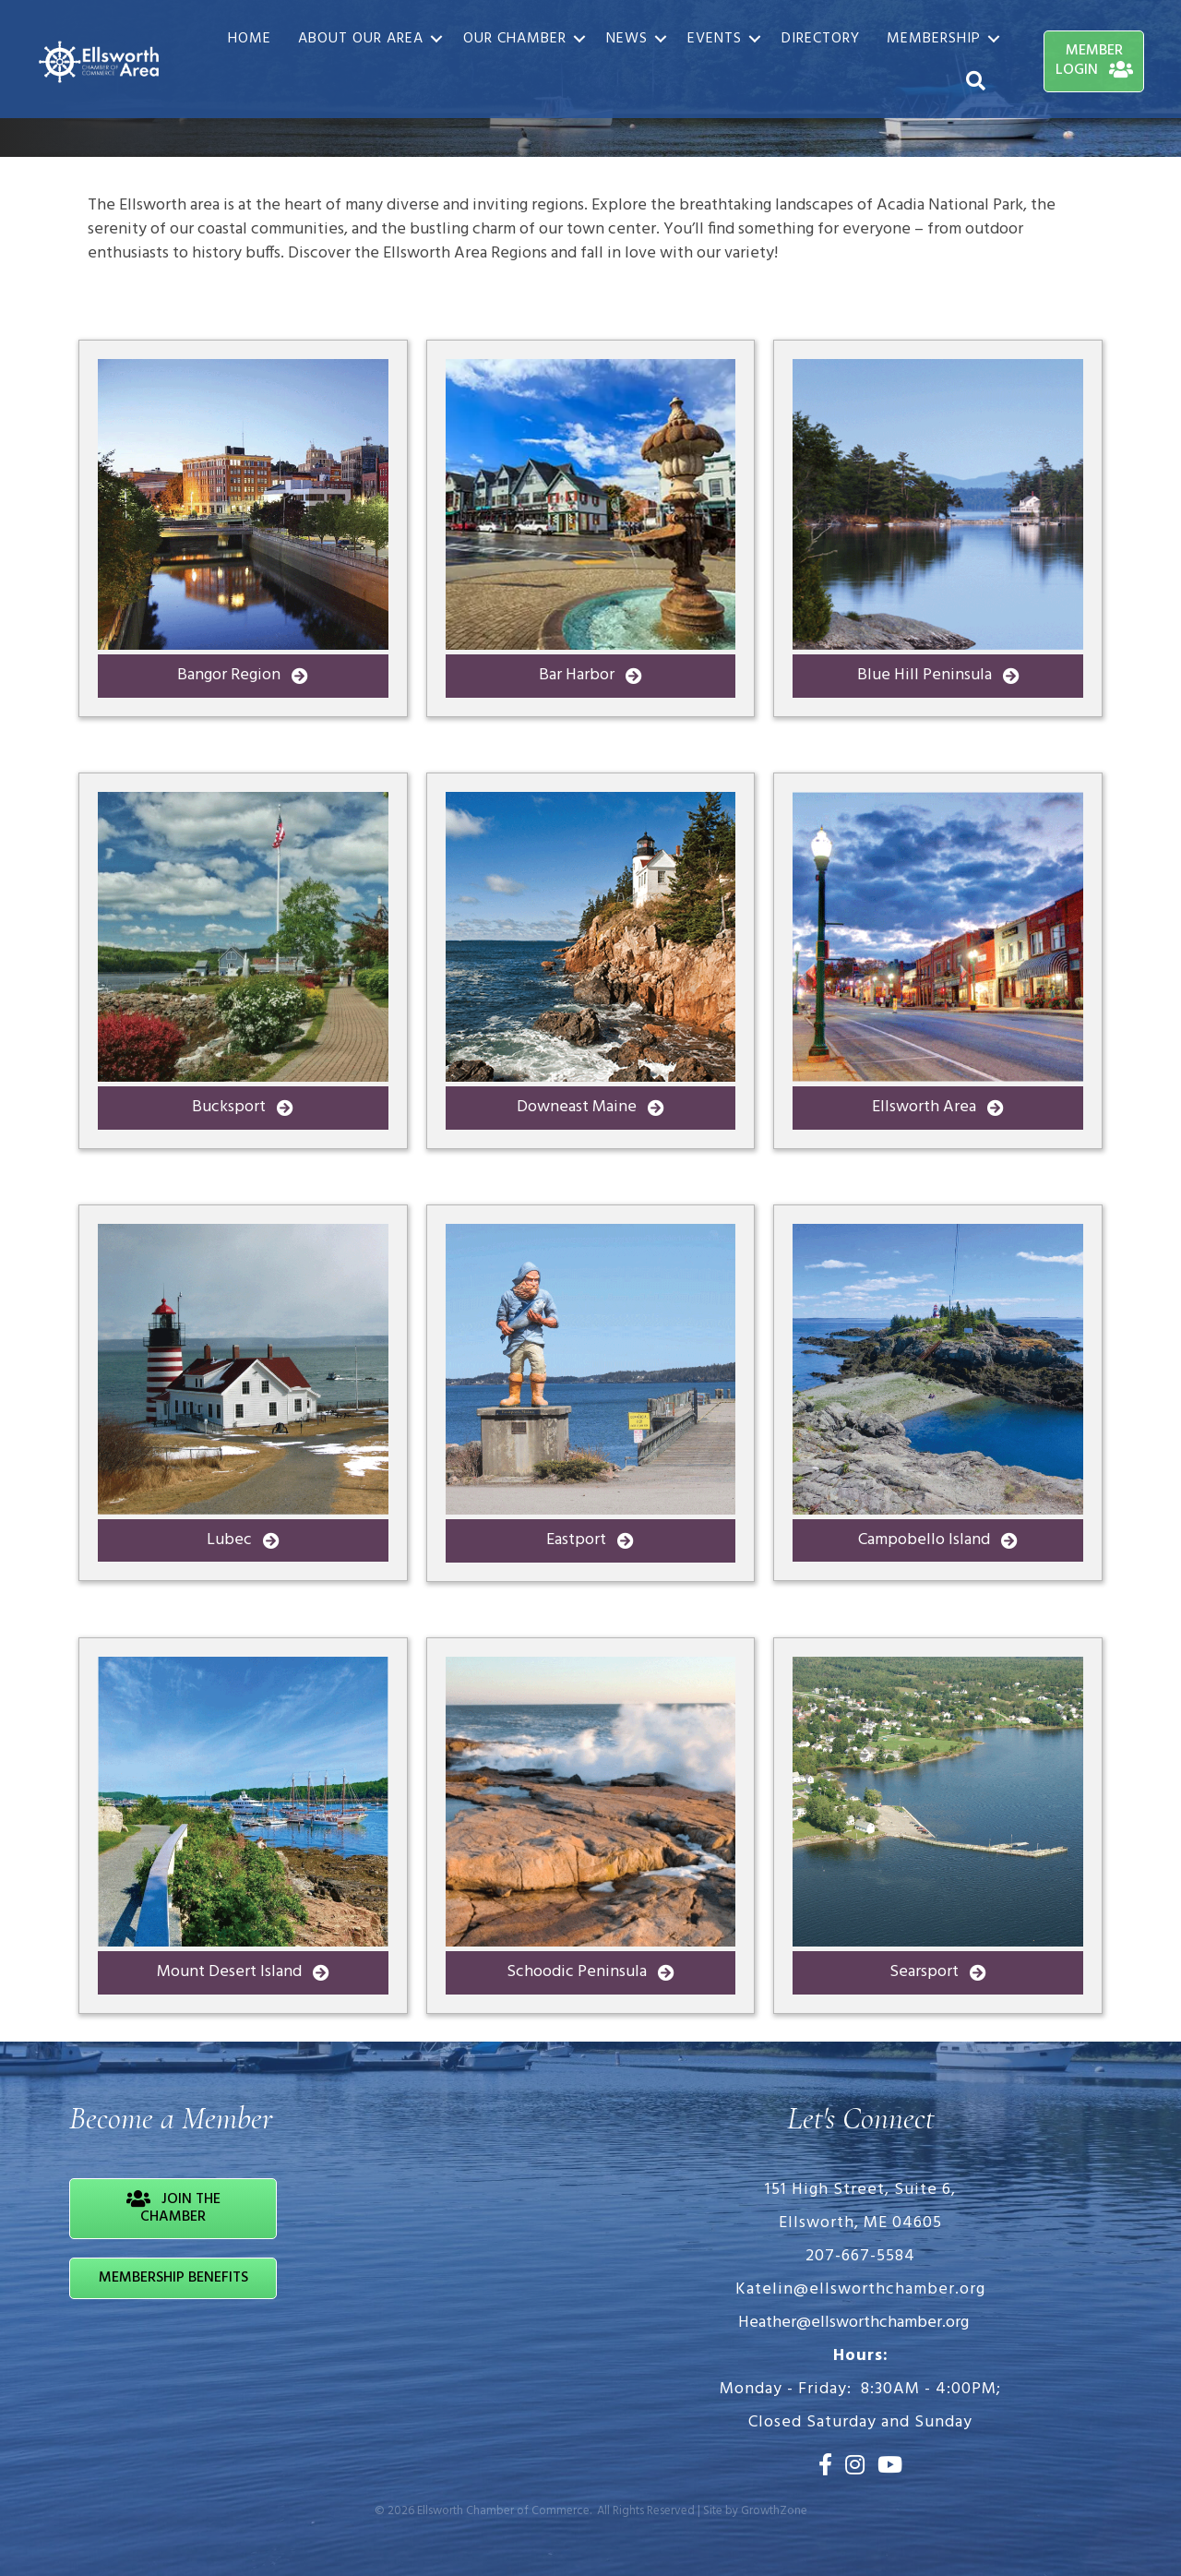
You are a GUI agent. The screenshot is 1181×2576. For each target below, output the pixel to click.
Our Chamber (515, 39)
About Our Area (360, 39)
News (627, 39)
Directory (820, 39)
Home (249, 39)
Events (714, 39)
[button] (243, 676)
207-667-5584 (860, 2256)
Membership (934, 39)
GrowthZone (774, 2511)
